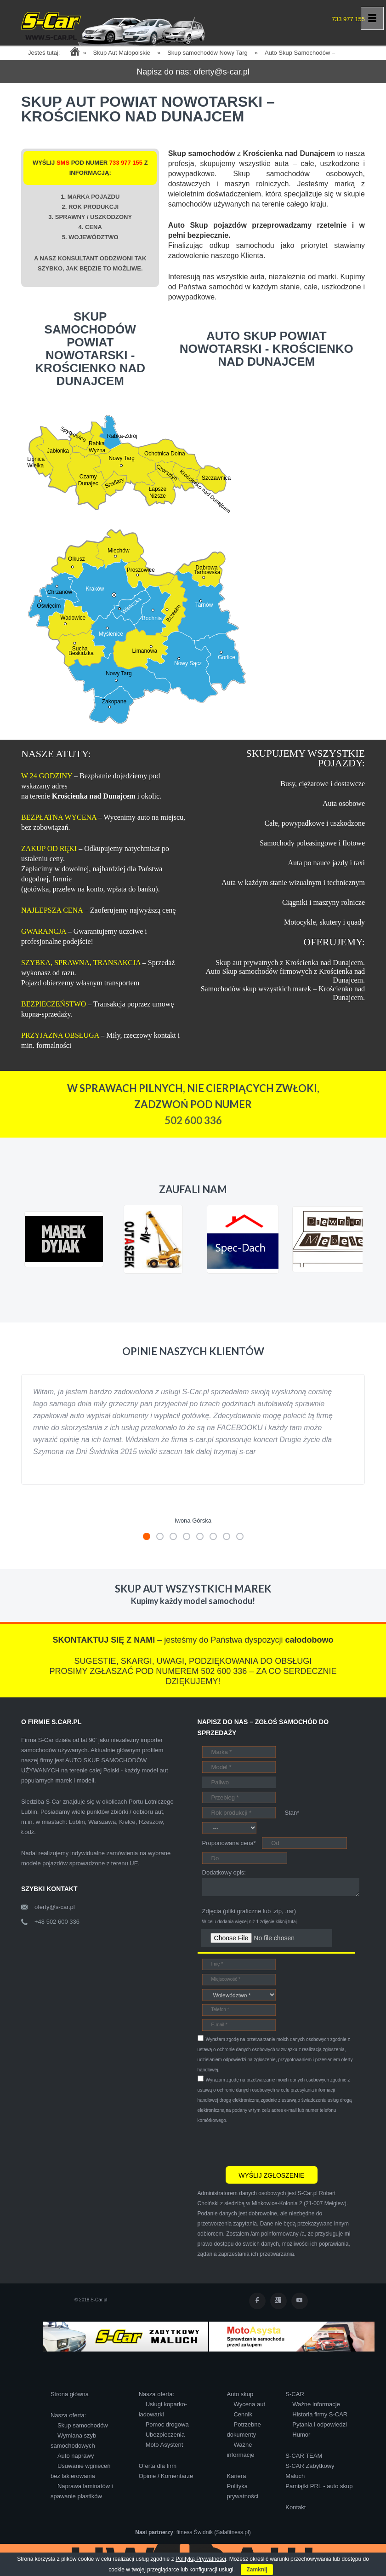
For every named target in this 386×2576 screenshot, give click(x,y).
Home (74, 51)
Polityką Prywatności (201, 2559)
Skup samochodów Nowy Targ (207, 52)
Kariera (236, 2475)
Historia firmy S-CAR (319, 2414)
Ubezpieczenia (165, 2434)
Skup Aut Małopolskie (121, 52)
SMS (63, 162)
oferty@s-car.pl (221, 71)
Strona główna (70, 2394)
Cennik (242, 2414)
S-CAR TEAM (303, 2455)
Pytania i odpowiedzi (319, 2424)
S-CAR (294, 2394)
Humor (301, 2434)
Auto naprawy (75, 2455)
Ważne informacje (316, 2404)
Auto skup (240, 2394)
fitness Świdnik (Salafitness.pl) (213, 2532)
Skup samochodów (82, 2425)
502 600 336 (193, 1120)
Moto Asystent (164, 2444)
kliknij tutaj (286, 1921)
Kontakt (295, 2507)
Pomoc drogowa (167, 2424)
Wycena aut (249, 2404)
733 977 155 (348, 19)
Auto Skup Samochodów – (300, 52)
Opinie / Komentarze (166, 2475)
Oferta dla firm (157, 2465)
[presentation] (267, 2144)
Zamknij (256, 2569)
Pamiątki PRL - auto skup (318, 2486)
